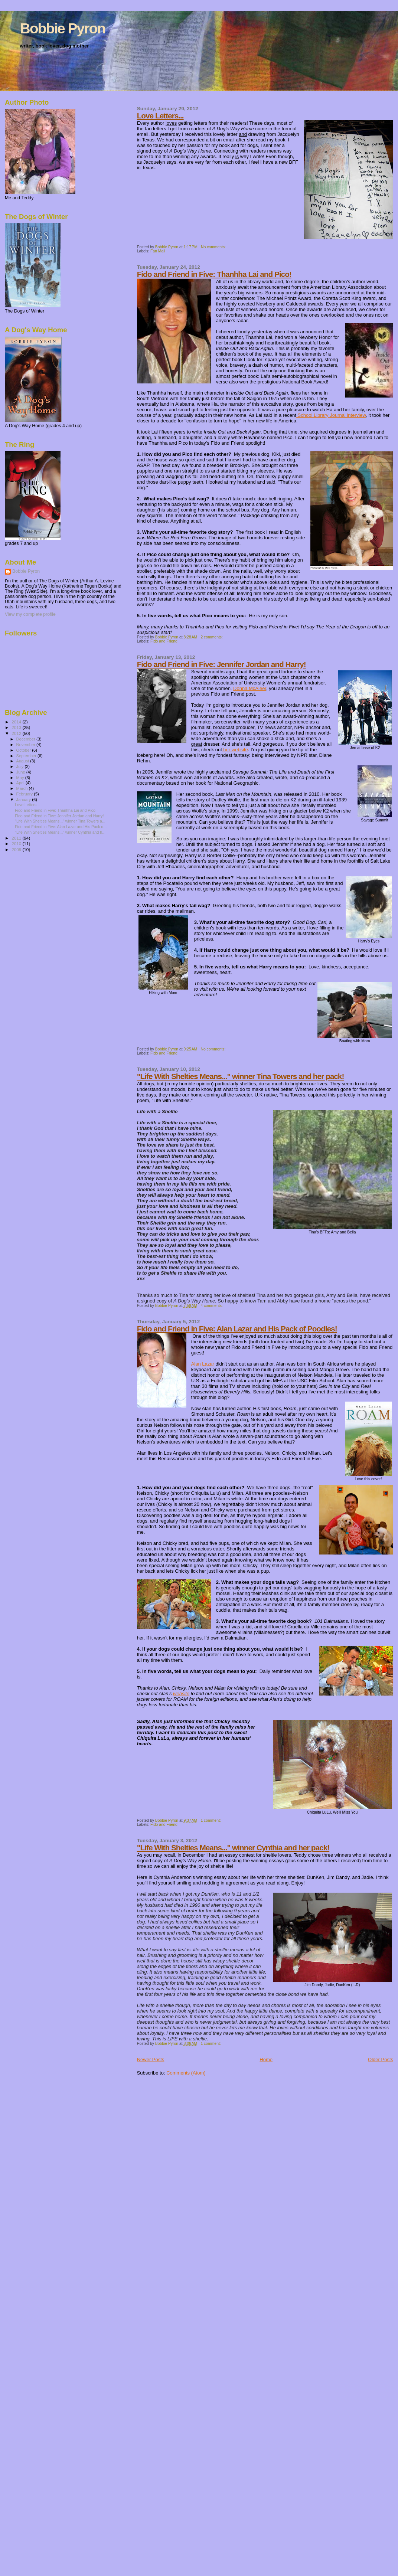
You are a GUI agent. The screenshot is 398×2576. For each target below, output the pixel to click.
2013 (17, 727)
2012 (17, 733)
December (26, 739)
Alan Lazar (202, 1364)
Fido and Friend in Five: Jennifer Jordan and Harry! (221, 664)
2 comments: (212, 637)
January (24, 799)
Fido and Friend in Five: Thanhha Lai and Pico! (214, 274)
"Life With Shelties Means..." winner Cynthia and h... (60, 832)
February (25, 794)
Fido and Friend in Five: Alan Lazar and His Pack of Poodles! (237, 1328)
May (20, 777)
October (24, 750)
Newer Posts (150, 2059)
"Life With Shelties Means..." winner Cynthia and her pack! (233, 1847)
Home (266, 2059)
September (27, 755)
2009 (17, 849)
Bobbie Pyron (62, 28)
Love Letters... (160, 115)
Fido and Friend (163, 641)
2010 (17, 843)
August (23, 761)
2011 (17, 838)
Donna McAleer (249, 688)
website (181, 1693)
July (20, 766)
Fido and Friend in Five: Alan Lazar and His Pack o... (61, 826)
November (26, 744)
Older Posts (380, 2059)
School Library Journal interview (331, 415)
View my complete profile (30, 614)
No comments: (214, 247)
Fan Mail (157, 251)
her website (235, 749)
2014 (17, 721)
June (21, 772)
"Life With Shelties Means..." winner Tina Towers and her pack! (240, 1076)
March (22, 788)
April (21, 783)
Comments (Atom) (185, 2073)
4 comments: (212, 1306)
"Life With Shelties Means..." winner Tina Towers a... (60, 821)
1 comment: (211, 1820)
